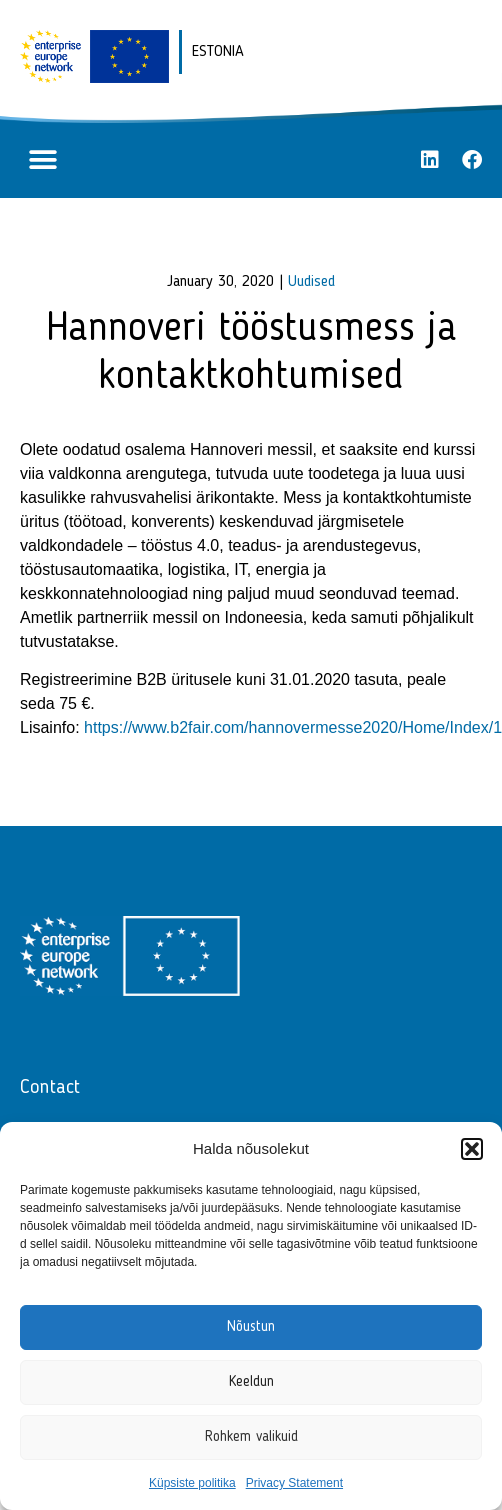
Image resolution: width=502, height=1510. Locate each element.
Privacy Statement (294, 1483)
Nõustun (251, 1327)
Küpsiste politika (192, 1483)
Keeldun (251, 1382)
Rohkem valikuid (251, 1437)
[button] (472, 1149)
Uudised (311, 282)
